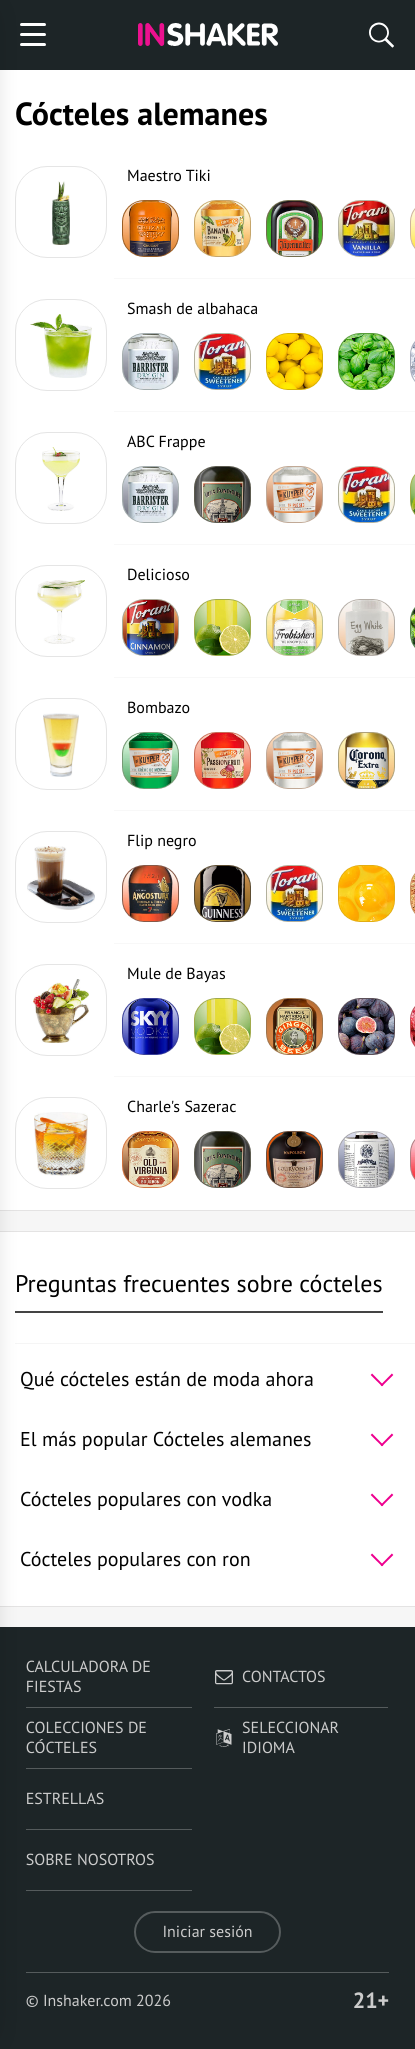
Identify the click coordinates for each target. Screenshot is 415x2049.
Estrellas (65, 1799)
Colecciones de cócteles (86, 1738)
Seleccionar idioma (276, 1738)
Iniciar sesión (207, 1932)
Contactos (269, 1677)
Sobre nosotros (90, 1860)
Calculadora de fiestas (88, 1677)
